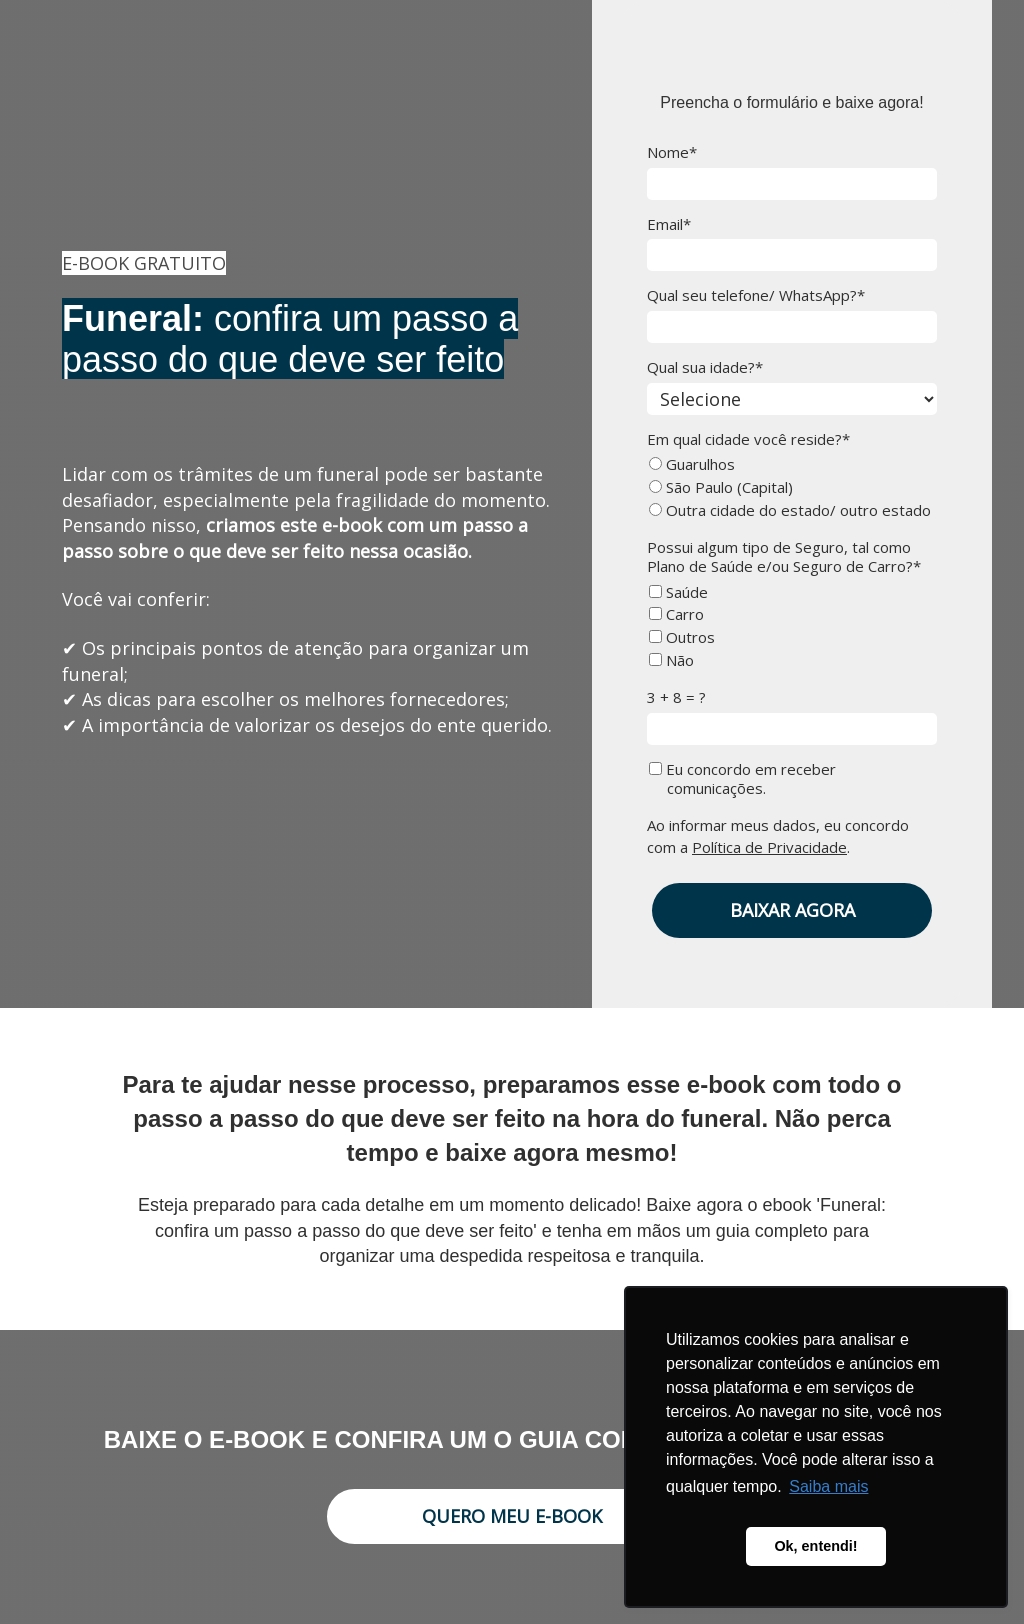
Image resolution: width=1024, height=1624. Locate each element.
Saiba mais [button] (828, 1486)
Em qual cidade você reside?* (748, 439)
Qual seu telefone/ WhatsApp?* (756, 295)
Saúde (678, 592)
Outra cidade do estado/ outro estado (790, 510)
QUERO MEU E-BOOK (512, 1516)
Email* (669, 224)
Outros (682, 637)
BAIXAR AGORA (792, 910)
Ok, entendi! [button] (815, 1546)
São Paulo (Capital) (721, 487)
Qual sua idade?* (705, 367)
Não (671, 660)
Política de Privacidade (769, 847)
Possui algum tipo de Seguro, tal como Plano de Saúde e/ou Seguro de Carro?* (784, 557)
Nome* (672, 152)
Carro (676, 614)
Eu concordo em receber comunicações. (742, 779)
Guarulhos (692, 464)
